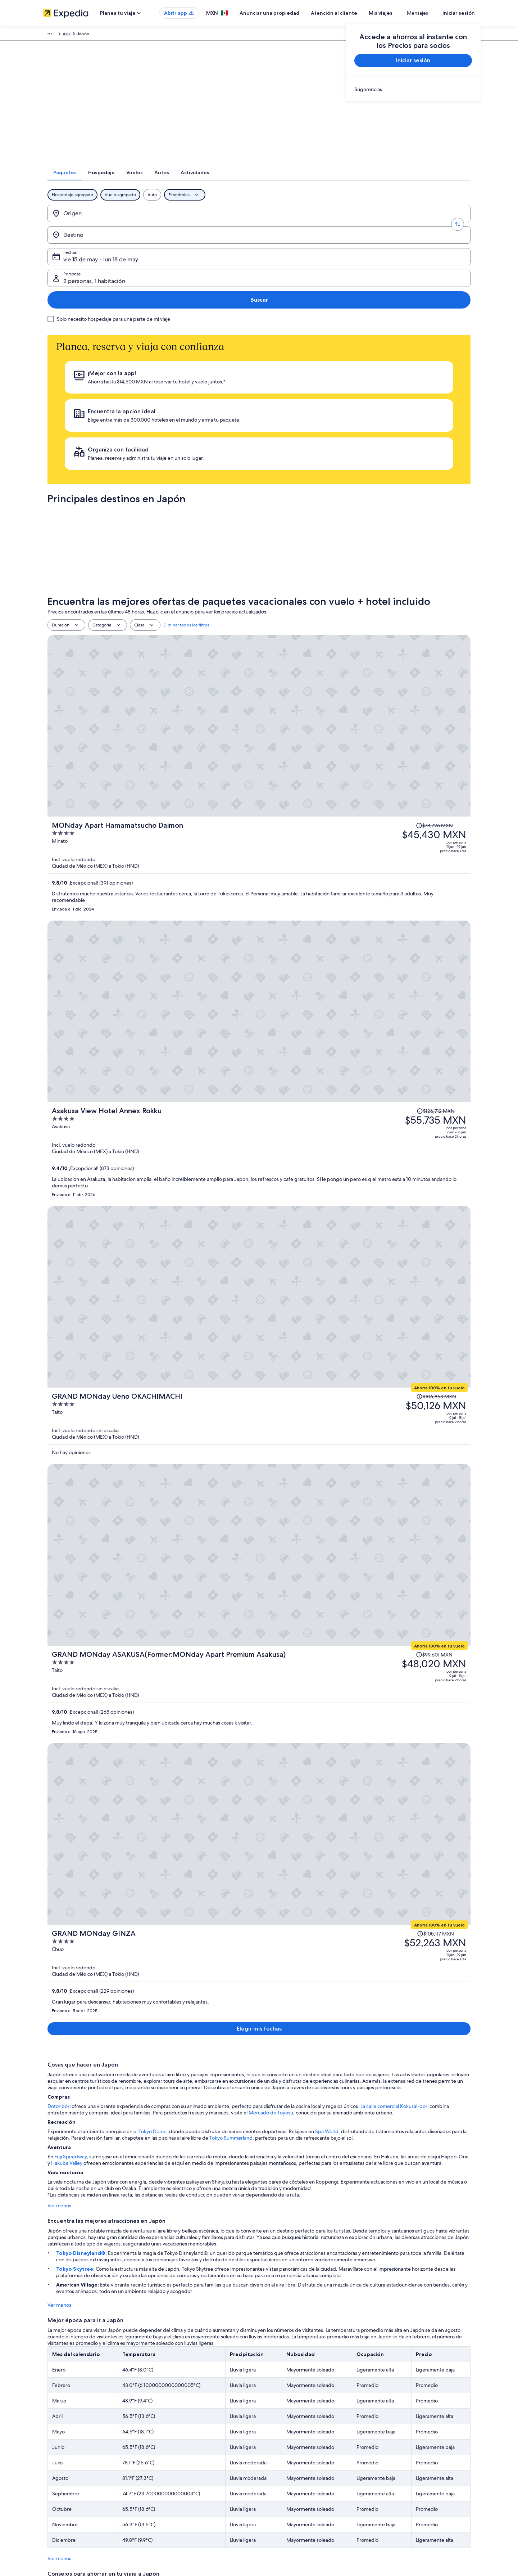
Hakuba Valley (58, 1094)
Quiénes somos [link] (58, 2427)
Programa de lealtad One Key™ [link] (185, 2519)
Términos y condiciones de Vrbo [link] (297, 2473)
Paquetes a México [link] (173, 2462)
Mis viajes (402, 13)
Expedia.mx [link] (54, 35)
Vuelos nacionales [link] (172, 2473)
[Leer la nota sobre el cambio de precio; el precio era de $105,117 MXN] (384, 886)
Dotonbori (54, 1037)
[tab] (192, 182)
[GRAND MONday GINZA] (329, 914)
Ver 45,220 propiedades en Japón (259, 1743)
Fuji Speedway (66, 1087)
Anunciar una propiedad (291, 13)
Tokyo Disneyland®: (78, 1184)
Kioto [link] (347, 1906)
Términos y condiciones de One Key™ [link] (302, 2462)
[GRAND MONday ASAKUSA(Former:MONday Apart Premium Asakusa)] (329, 810)
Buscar (447, 222)
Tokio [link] (248, 1898)
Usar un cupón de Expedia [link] (403, 2473)
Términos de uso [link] (282, 2450)
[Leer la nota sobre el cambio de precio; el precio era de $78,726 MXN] (382, 496)
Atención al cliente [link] (396, 2427)
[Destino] (185, 222)
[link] (413, 89)
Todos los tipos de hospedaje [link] (183, 2496)
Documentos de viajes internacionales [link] (415, 2485)
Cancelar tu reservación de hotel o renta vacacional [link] (427, 2450)
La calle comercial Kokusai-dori (390, 1037)
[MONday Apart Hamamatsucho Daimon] (329, 531)
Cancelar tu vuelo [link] (395, 2439)
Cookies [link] (274, 2439)
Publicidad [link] (53, 2473)
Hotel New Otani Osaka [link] (401, 1946)
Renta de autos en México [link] (180, 2485)
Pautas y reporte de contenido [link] (296, 2485)
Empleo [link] (50, 2439)
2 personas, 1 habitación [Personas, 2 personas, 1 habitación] (385, 225)
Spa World (322, 1062)
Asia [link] (101, 35)
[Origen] (97, 222)
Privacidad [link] (276, 2427)
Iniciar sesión (458, 13)
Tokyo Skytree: (71, 1199)
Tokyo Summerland (226, 1068)
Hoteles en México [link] (173, 2439)
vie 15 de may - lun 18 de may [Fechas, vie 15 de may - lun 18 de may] (283, 225)
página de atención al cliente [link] (396, 2146)
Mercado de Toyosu (266, 1043)
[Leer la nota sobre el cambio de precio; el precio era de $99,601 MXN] (448, 776)
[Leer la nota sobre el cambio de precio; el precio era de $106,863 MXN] (384, 700)
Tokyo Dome (148, 1062)
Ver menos (55, 1136)
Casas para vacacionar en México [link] (186, 2450)
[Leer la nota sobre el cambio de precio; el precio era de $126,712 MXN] (384, 593)
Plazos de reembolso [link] (398, 2462)
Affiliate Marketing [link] (61, 2485)
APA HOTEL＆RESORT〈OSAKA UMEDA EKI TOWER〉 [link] (308, 1946)
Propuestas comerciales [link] (66, 2462)
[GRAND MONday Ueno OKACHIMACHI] (329, 717)
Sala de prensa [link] (57, 2496)
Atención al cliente (355, 13)
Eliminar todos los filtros (186, 474)
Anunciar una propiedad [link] (67, 2450)
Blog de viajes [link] (168, 2508)
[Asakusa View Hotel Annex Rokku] (329, 628)
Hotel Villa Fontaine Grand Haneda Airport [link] (400, 1938)
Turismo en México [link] (173, 2427)
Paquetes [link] (82, 35)
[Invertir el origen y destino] (141, 222)
